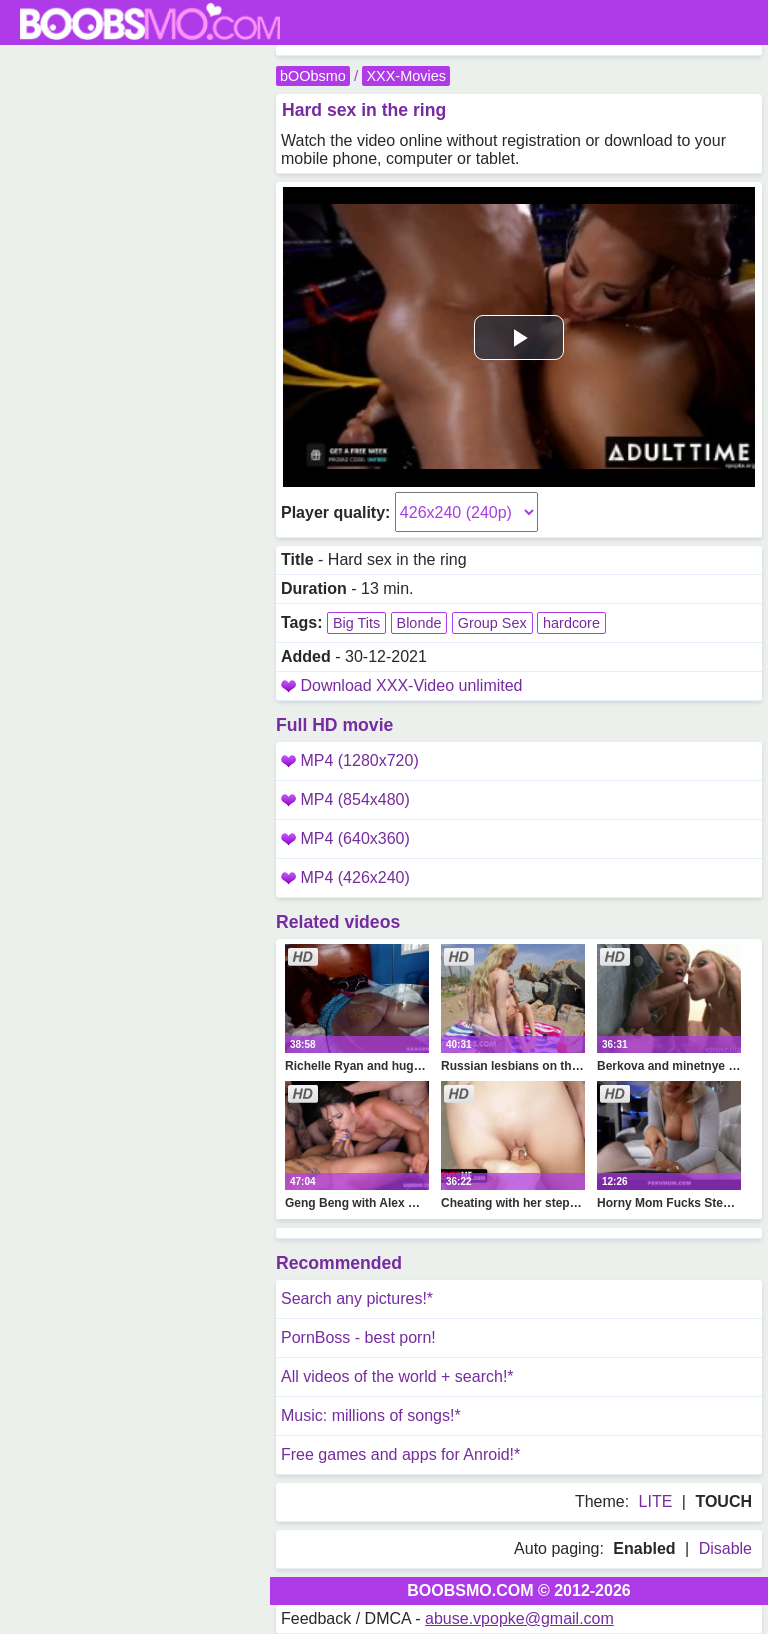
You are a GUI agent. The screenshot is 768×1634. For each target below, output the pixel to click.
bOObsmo (313, 76)
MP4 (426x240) (345, 877)
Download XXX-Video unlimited (411, 685)
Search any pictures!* (357, 1298)
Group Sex (492, 623)
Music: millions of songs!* (371, 1415)
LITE (656, 1501)
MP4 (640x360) (345, 838)
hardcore (571, 623)
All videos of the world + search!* (397, 1376)
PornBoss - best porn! (358, 1337)
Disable (725, 1548)
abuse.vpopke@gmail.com (519, 1618)
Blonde (419, 623)
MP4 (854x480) (345, 799)
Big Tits (356, 623)
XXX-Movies (405, 76)
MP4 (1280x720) (350, 760)
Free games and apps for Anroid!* (400, 1454)
